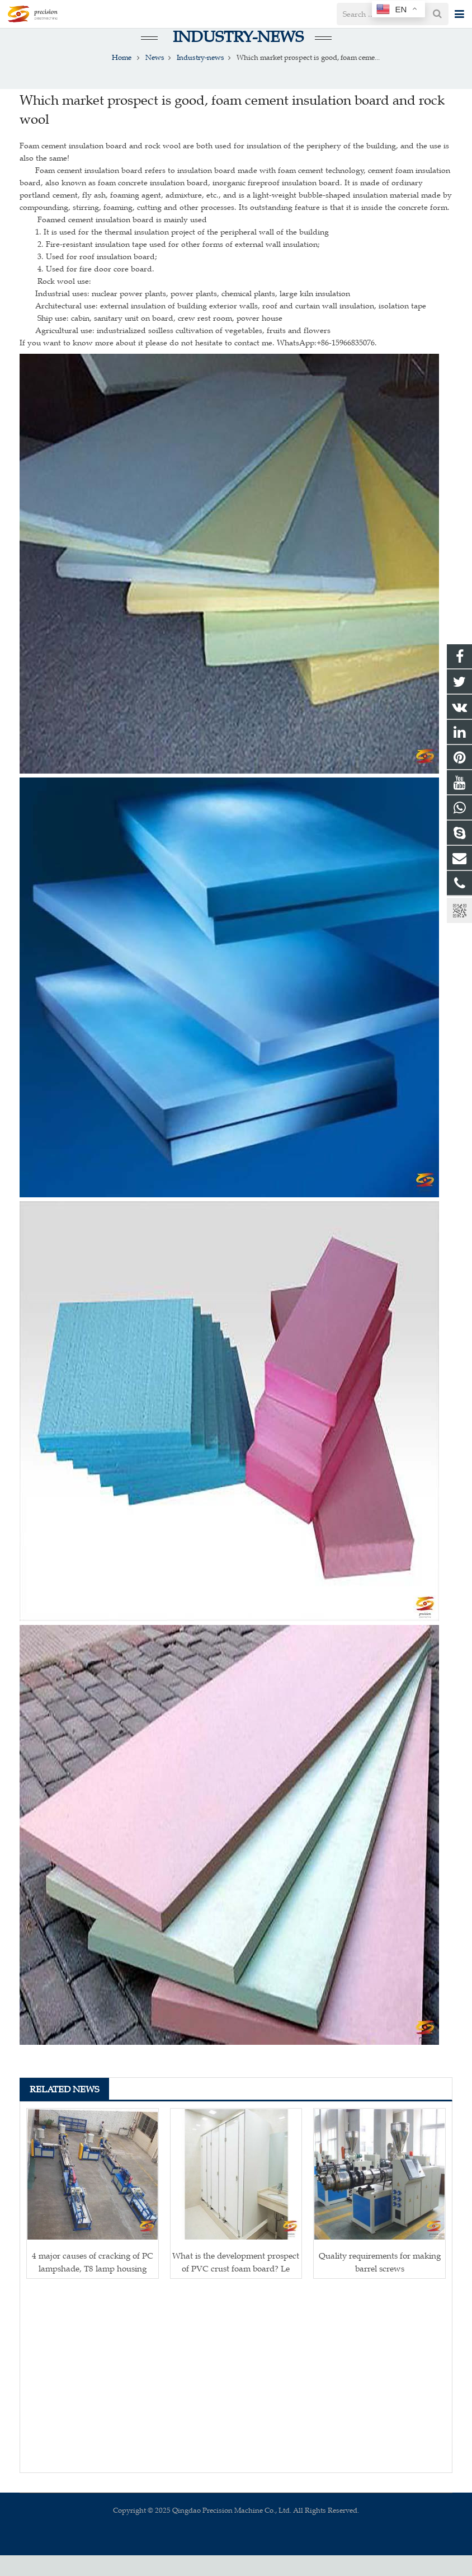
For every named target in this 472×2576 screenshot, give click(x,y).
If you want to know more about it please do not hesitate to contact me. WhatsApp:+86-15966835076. (198, 363)
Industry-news (236, 57)
